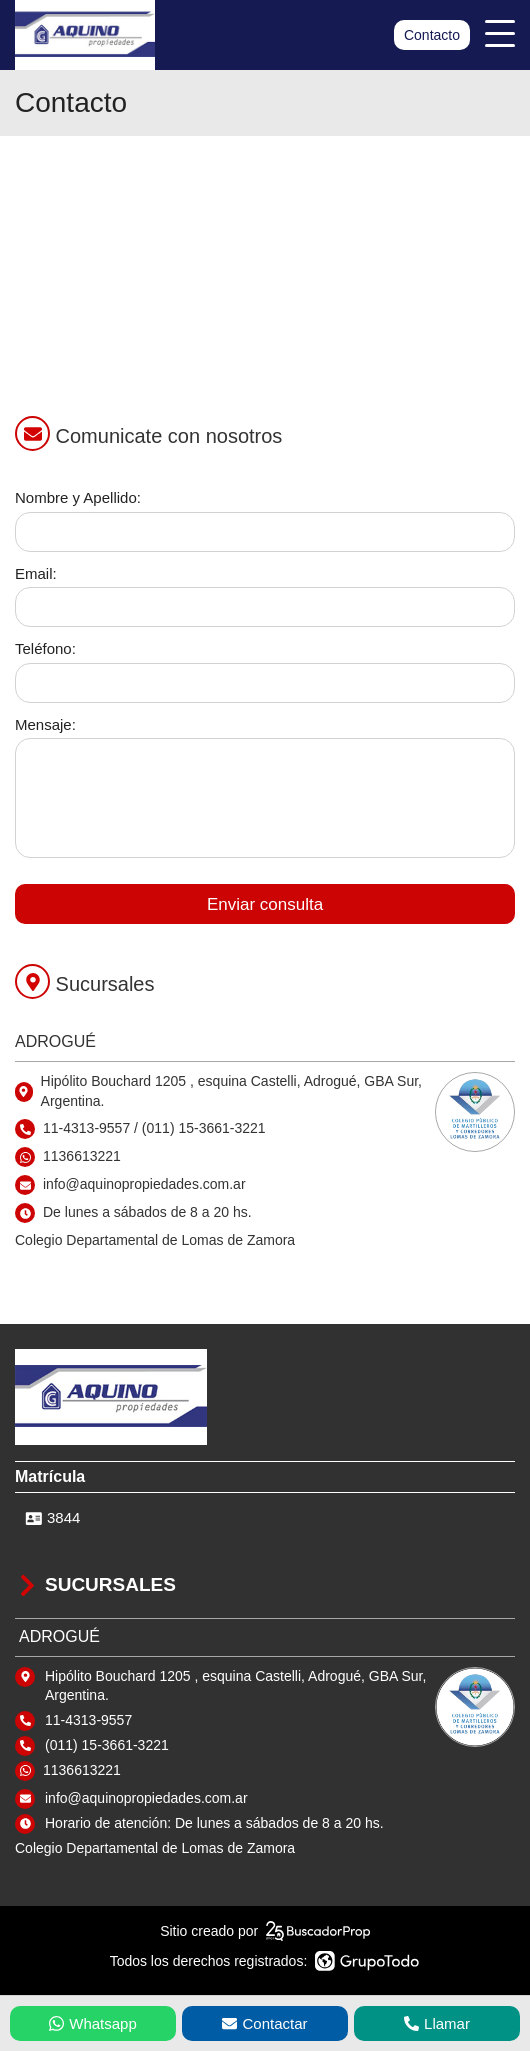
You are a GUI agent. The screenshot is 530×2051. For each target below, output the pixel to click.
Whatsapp (93, 2023)
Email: (36, 573)
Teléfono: (45, 648)
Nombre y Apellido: (78, 497)
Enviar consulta (265, 904)
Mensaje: (45, 724)
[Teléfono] (265, 683)
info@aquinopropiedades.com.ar (146, 1798)
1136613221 (82, 1156)
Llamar (437, 2023)
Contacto (432, 35)
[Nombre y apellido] (265, 532)
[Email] (265, 607)
